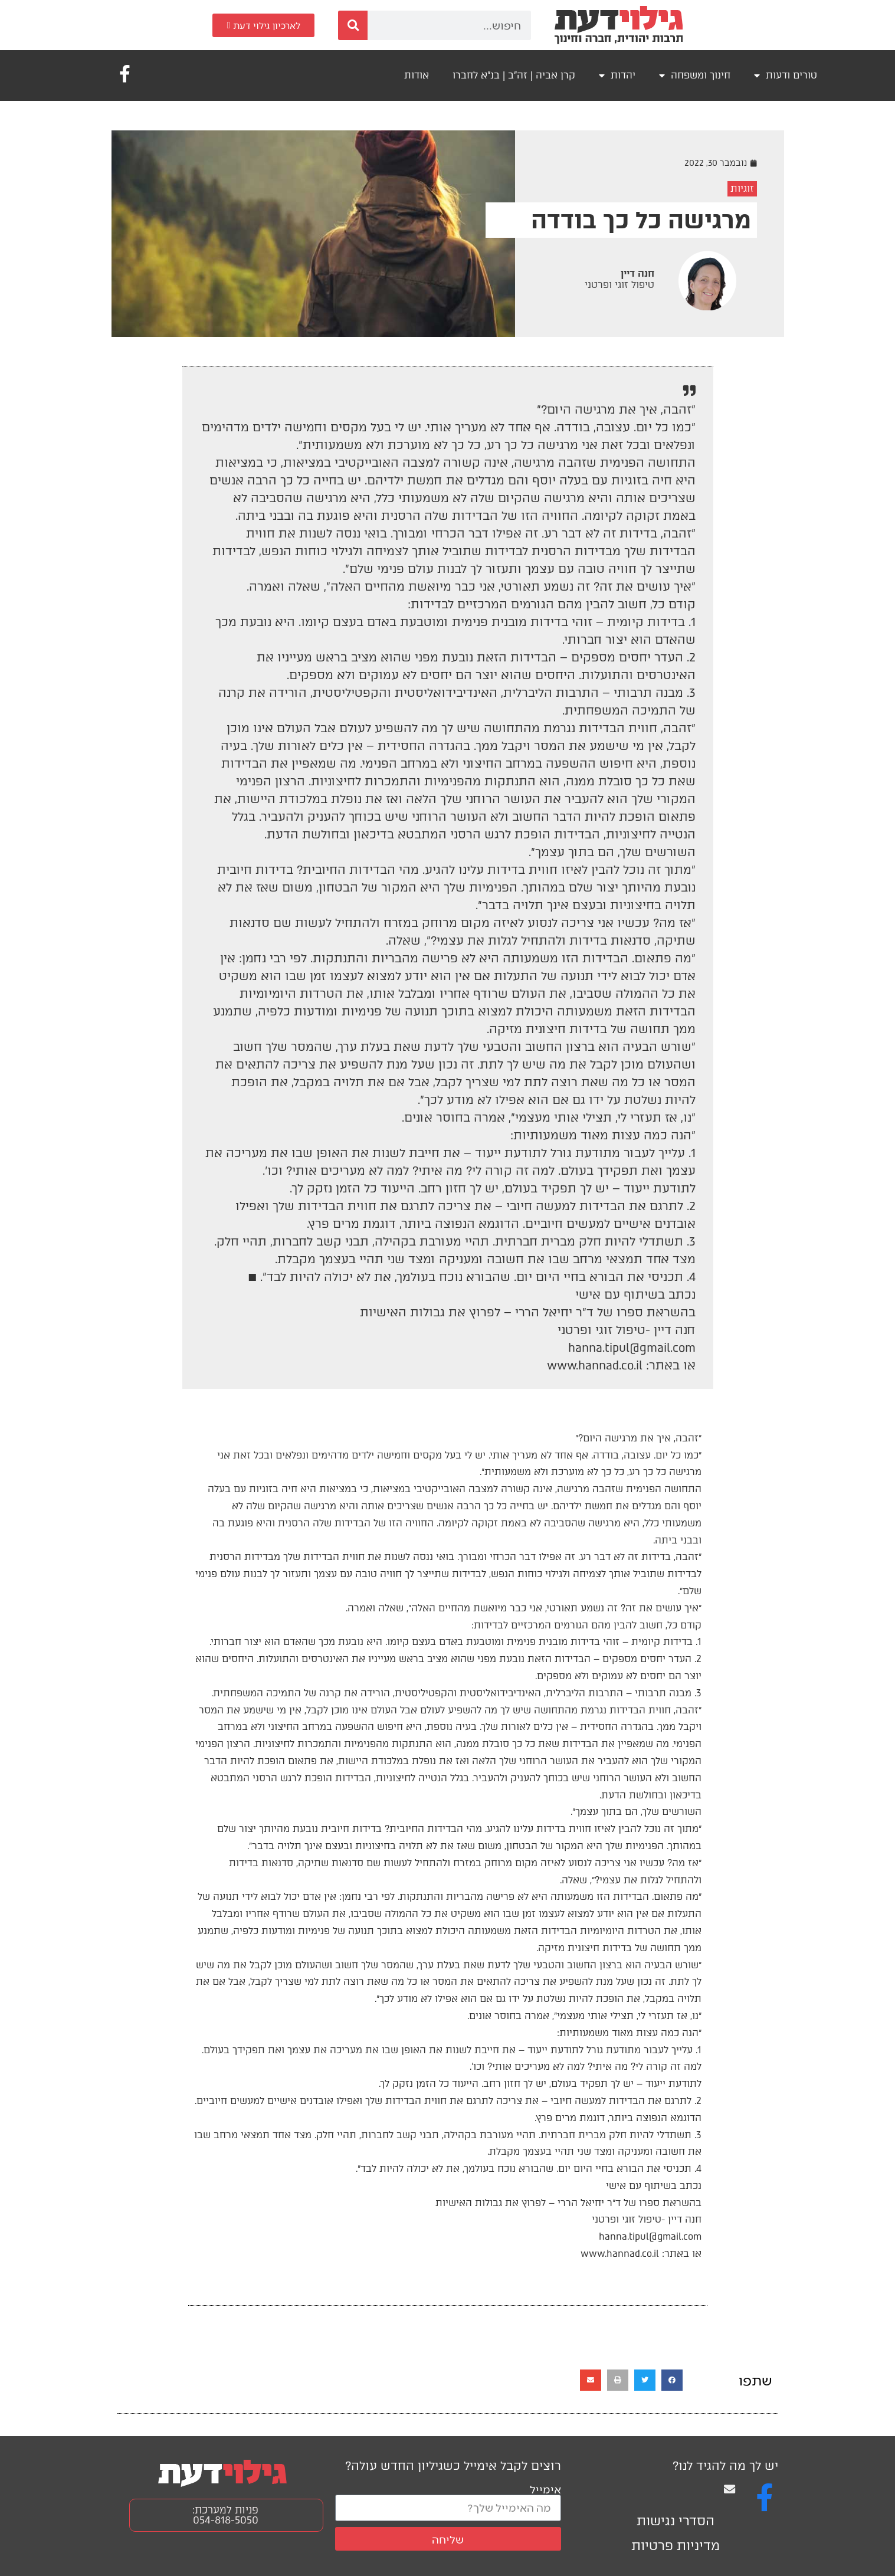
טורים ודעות (785, 75)
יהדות (617, 75)
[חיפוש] (353, 25)
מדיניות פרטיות (675, 2546)
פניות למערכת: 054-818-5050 (225, 2515)
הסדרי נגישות (675, 2521)
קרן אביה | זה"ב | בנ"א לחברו (514, 75)
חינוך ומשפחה (694, 75)
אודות (416, 75)
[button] (672, 2380)
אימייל (545, 2489)
